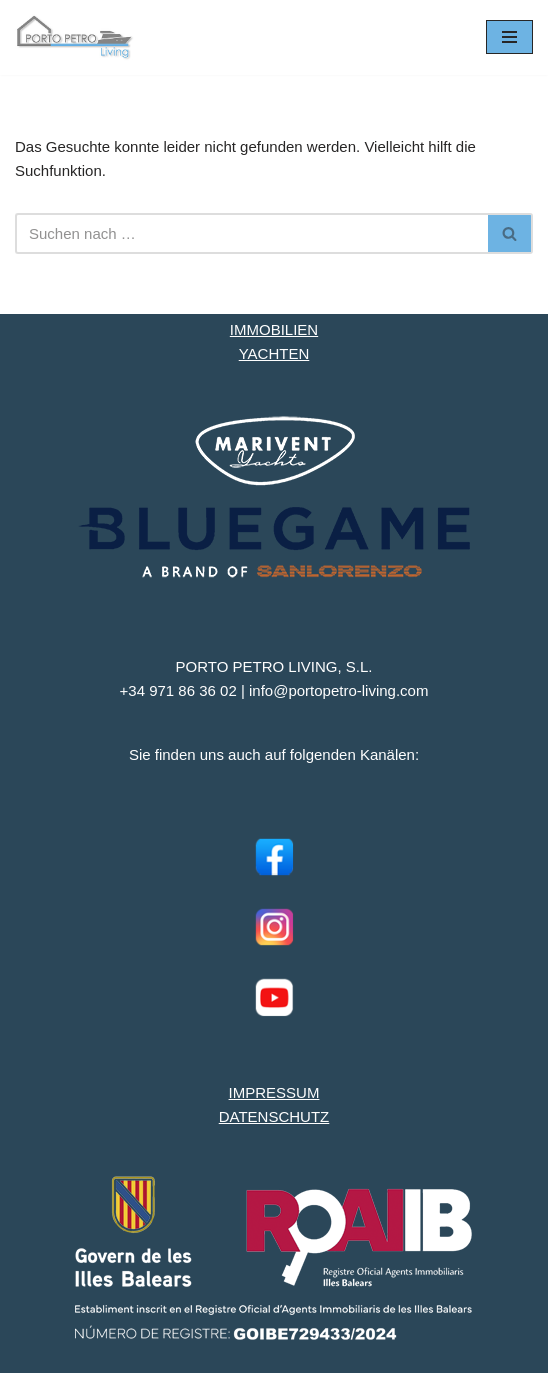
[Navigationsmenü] (509, 37)
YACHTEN (274, 353)
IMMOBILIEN (274, 329)
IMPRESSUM (274, 1092)
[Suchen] (251, 233)
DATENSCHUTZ (274, 1116)
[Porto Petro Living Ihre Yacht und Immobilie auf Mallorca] (75, 37)
